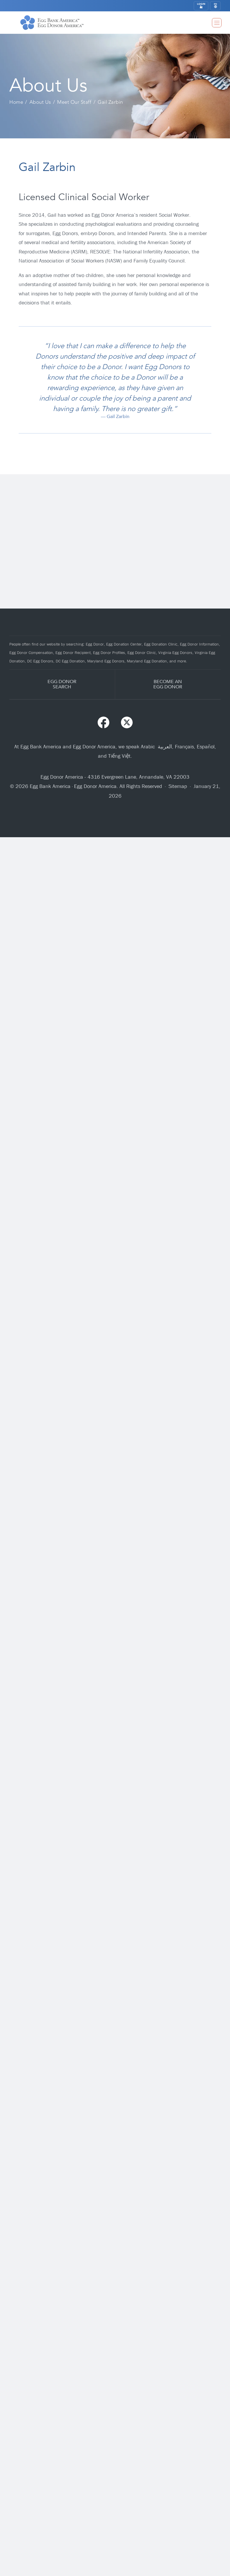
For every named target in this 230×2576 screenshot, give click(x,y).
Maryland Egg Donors (105, 661)
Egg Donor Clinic (141, 652)
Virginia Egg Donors (175, 652)
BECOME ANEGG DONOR (167, 684)
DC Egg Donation (70, 661)
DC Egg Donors (40, 661)
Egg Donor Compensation (31, 652)
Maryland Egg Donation (147, 661)
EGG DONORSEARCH (62, 684)
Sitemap (177, 786)
